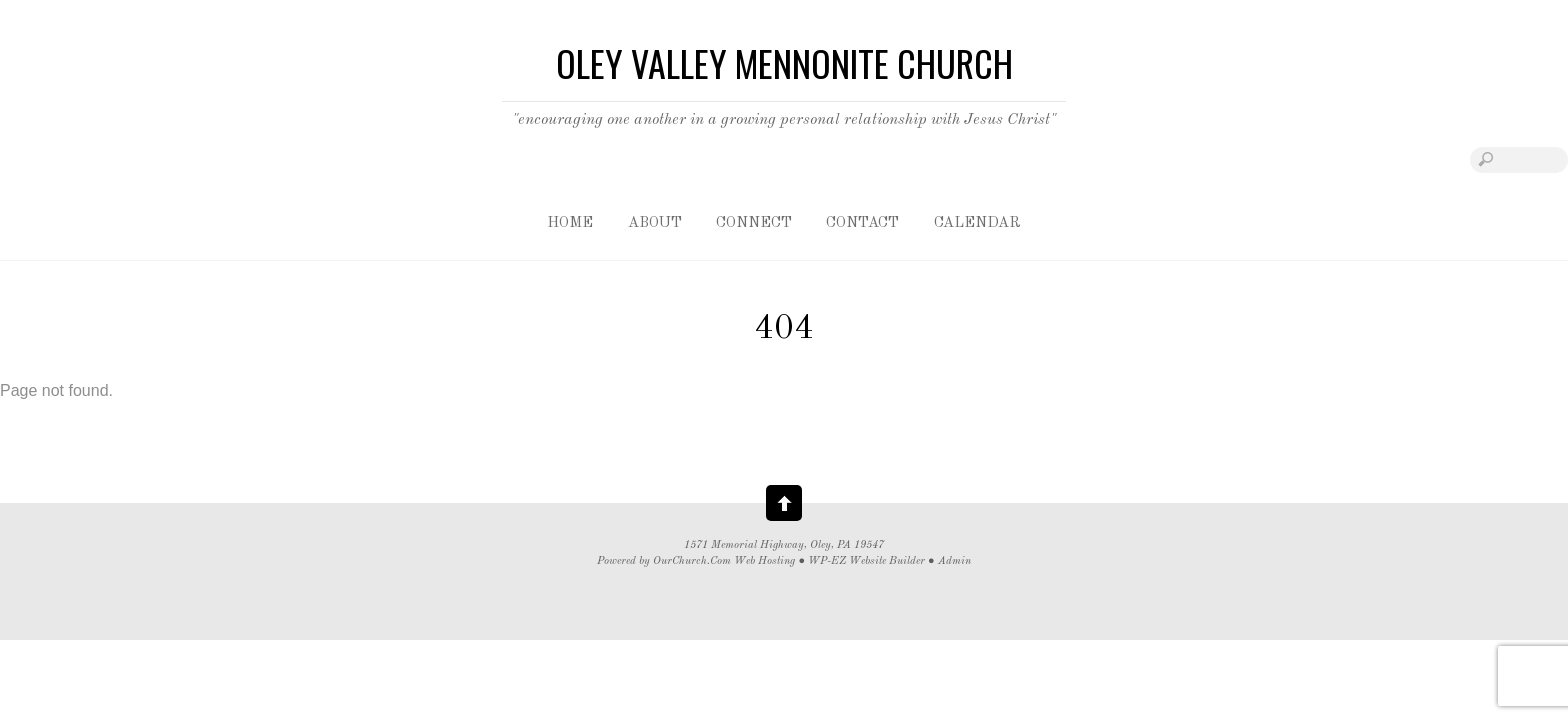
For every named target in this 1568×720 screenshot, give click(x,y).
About (655, 223)
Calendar (977, 223)
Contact (862, 223)
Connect (754, 223)
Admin (954, 561)
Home (570, 223)
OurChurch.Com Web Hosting (724, 561)
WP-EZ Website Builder (866, 561)
